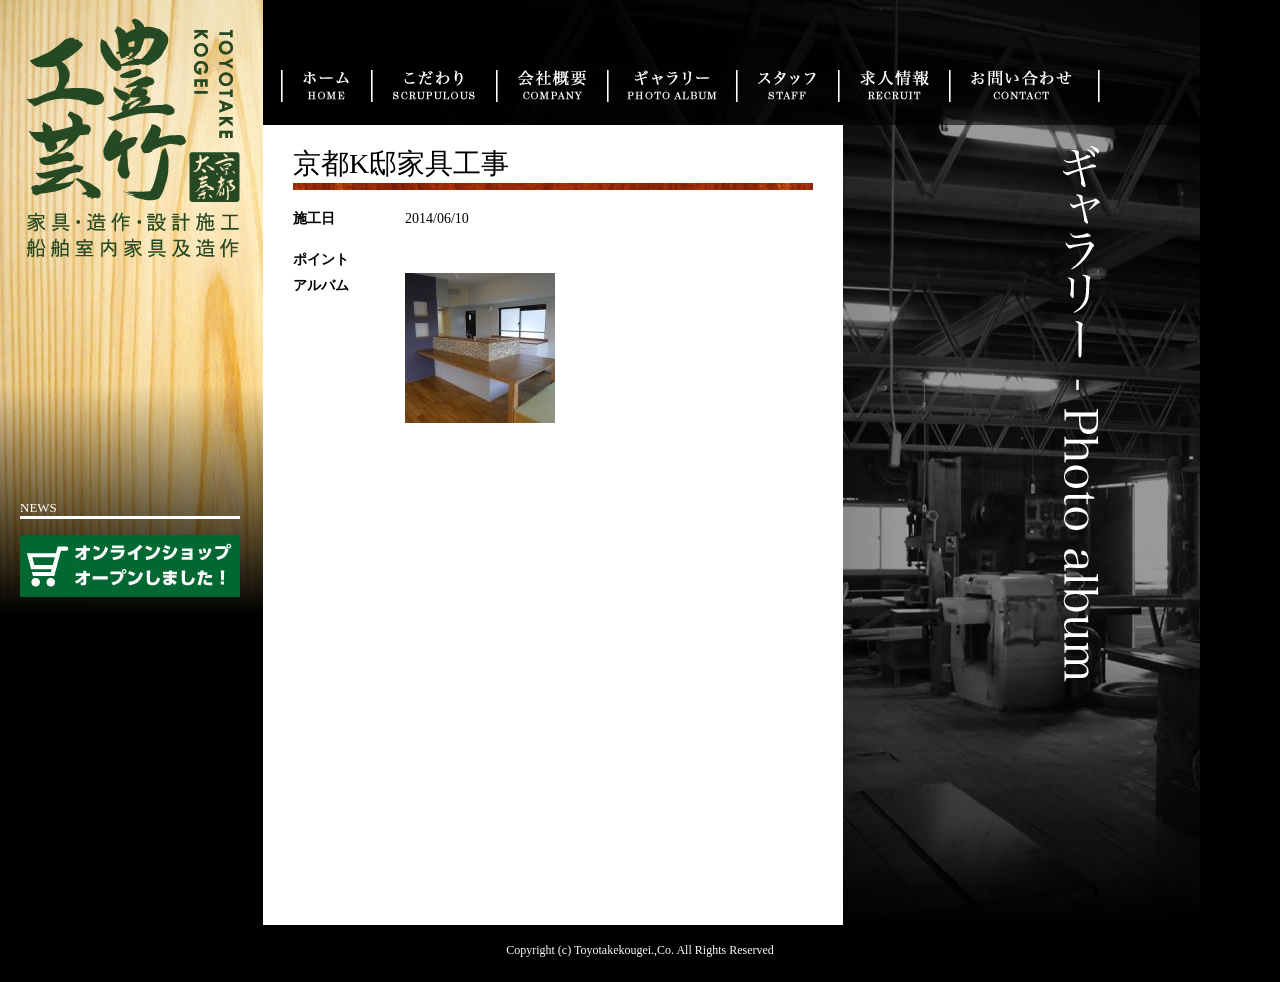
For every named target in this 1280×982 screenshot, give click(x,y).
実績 (671, 86)
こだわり (433, 86)
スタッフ (787, 86)
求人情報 (893, 86)
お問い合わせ (1024, 86)
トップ (326, 86)
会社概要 (551, 86)
